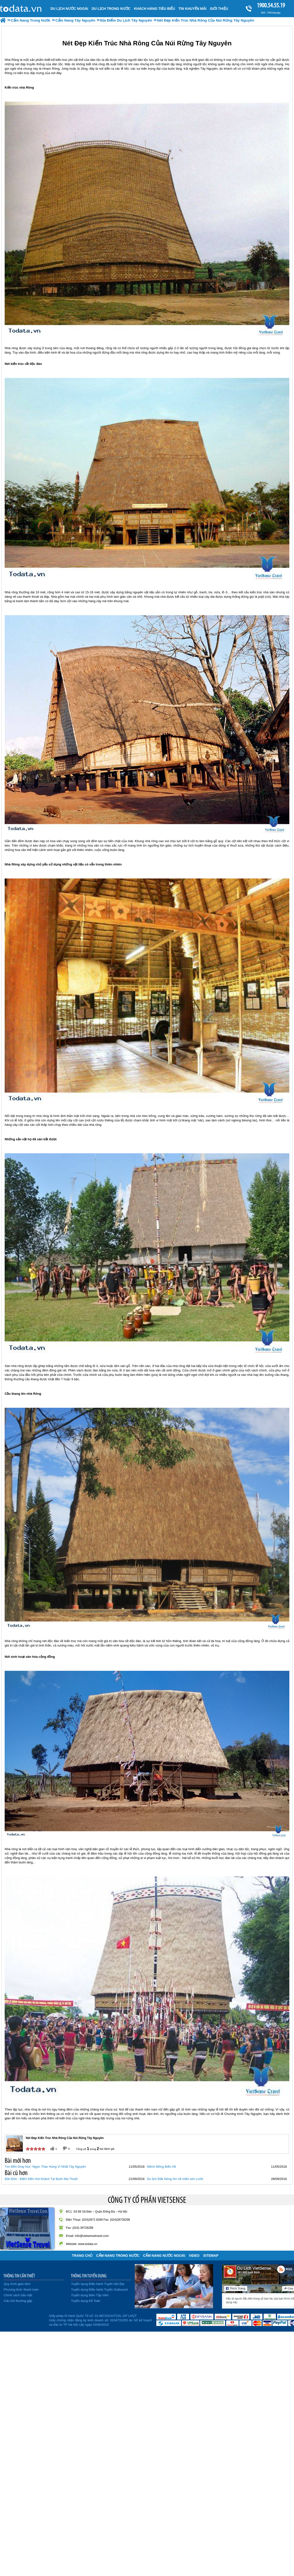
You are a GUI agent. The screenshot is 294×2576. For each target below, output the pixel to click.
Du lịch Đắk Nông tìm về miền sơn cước (175, 2179)
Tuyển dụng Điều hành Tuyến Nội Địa (97, 2284)
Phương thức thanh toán (21, 2289)
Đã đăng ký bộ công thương (24, 2319)
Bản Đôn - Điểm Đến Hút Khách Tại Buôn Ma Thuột (41, 2179)
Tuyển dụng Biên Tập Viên (90, 2295)
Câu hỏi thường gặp (18, 2301)
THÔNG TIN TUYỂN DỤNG (89, 2276)
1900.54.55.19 (270, 5)
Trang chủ (82, 2255)
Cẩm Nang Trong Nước (117, 2255)
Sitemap (210, 2255)
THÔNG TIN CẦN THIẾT (19, 2276)
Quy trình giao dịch (17, 2284)
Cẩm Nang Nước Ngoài (164, 2255)
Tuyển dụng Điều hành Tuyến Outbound (99, 2289)
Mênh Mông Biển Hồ (161, 2166)
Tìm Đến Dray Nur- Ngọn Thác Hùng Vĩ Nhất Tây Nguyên (45, 2166)
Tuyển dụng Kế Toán (85, 2301)
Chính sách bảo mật (18, 2295)
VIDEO (194, 2255)
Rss (281, 2269)
